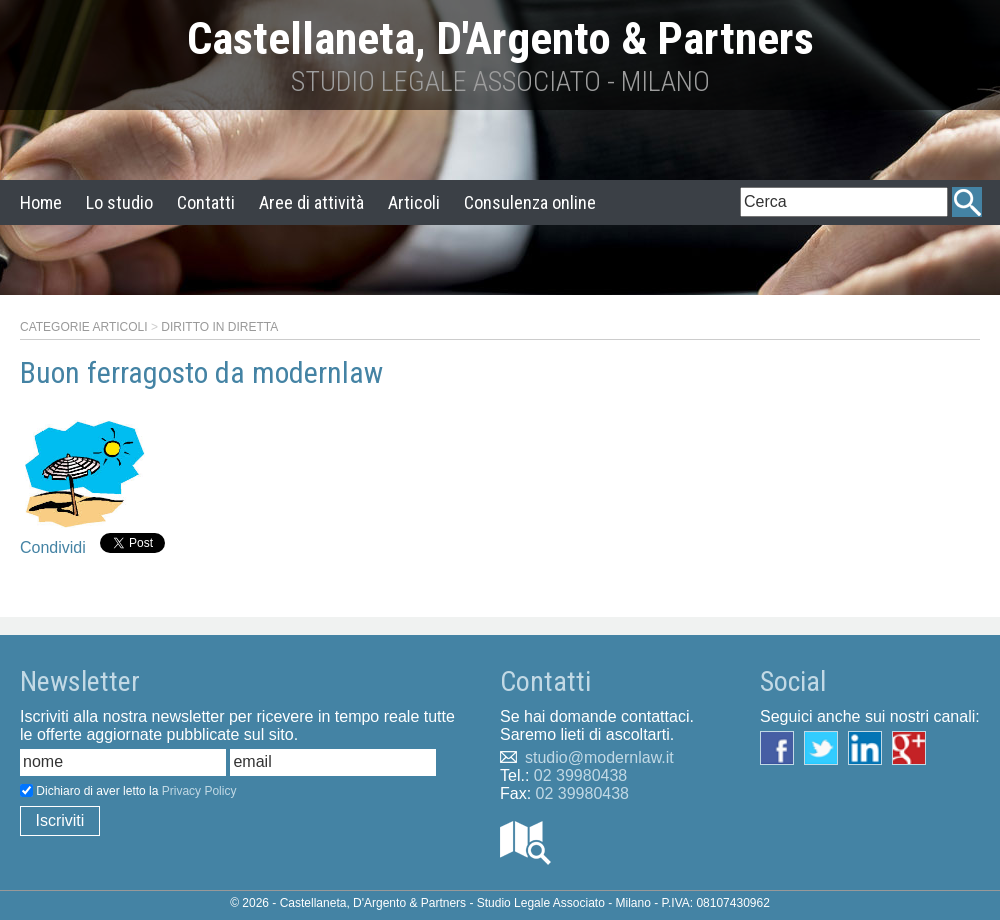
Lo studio (119, 202)
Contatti (206, 202)
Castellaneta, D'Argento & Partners (500, 38)
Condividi (53, 547)
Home (41, 202)
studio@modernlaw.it (599, 757)
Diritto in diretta (219, 327)
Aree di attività (311, 202)
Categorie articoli (84, 327)
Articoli (414, 202)
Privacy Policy (199, 791)
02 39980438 (580, 775)
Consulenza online (530, 202)
